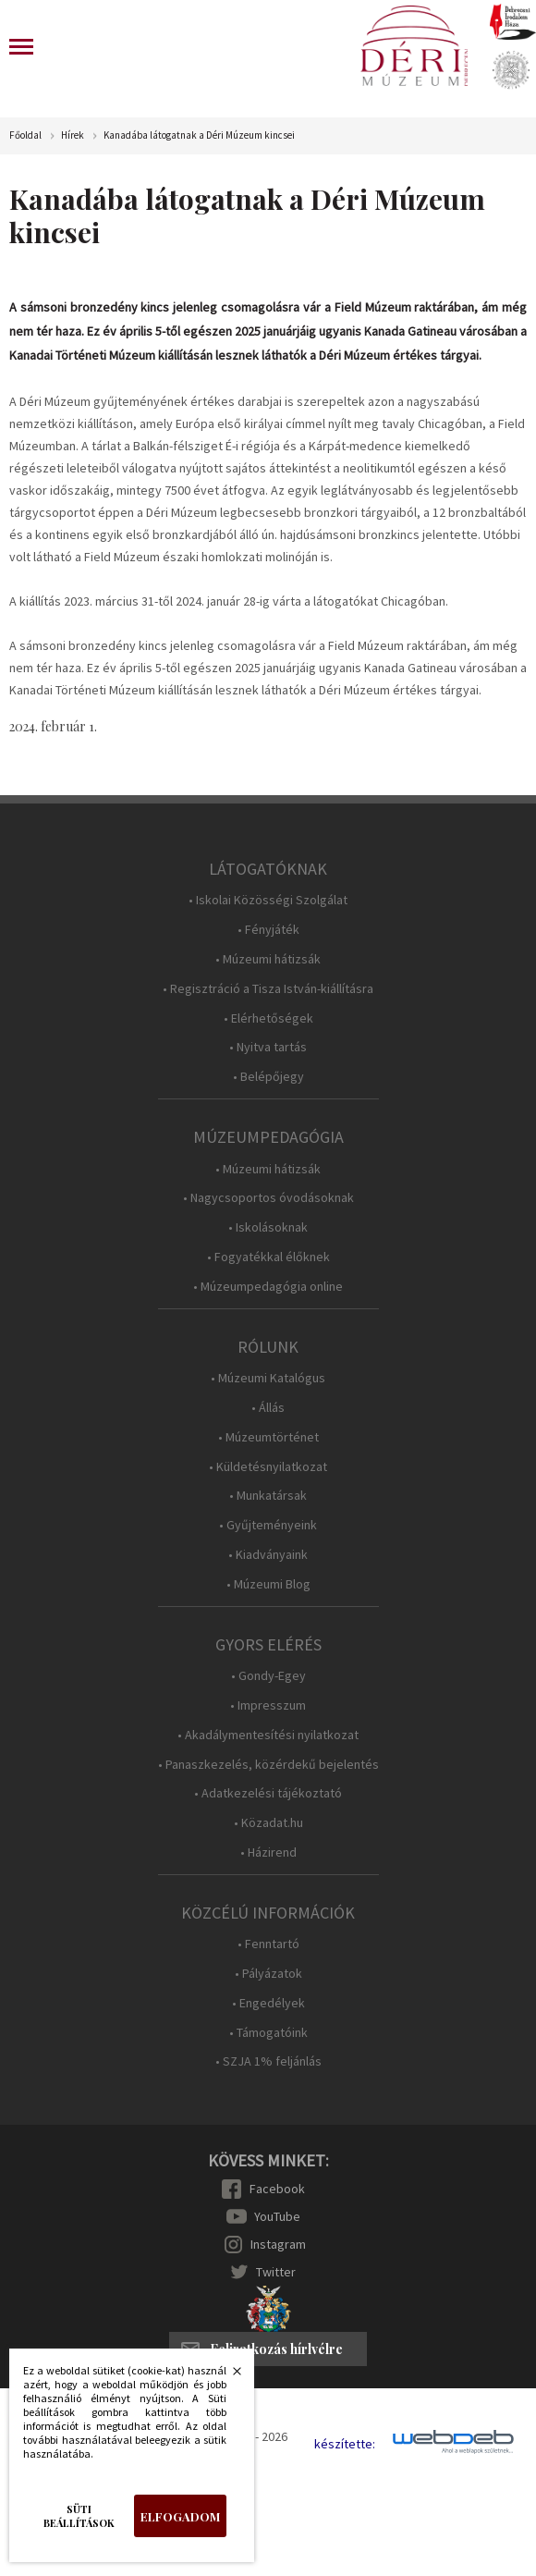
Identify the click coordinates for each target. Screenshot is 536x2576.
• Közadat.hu (268, 1823)
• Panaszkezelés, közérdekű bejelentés (268, 1765)
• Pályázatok (268, 1973)
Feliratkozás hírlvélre (276, 2349)
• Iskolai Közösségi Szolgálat (268, 900)
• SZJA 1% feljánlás (268, 2061)
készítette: (344, 2444)
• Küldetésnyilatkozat (268, 1467)
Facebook (277, 2188)
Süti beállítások (79, 2516)
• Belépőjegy (268, 1077)
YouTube (277, 2216)
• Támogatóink (268, 2033)
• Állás (268, 1408)
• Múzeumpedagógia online (268, 1286)
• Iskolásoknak (268, 1227)
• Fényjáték (268, 930)
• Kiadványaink (268, 1555)
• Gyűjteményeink (268, 1525)
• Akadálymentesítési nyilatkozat (268, 1735)
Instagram (278, 2244)
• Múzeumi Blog (268, 1584)
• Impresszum (268, 1705)
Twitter (276, 2271)
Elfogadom (180, 2516)
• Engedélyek (268, 2003)
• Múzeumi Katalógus (268, 1378)
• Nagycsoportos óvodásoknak (268, 1198)
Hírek (72, 135)
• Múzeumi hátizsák (268, 959)
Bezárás (227, 2376)
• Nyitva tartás (268, 1047)
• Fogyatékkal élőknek (268, 1257)
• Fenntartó (268, 1944)
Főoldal (25, 135)
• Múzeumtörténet (268, 1437)
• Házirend (268, 1852)
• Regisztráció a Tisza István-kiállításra (268, 989)
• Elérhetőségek (268, 1018)
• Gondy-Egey (268, 1676)
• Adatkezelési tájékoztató (268, 1793)
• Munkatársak (268, 1495)
